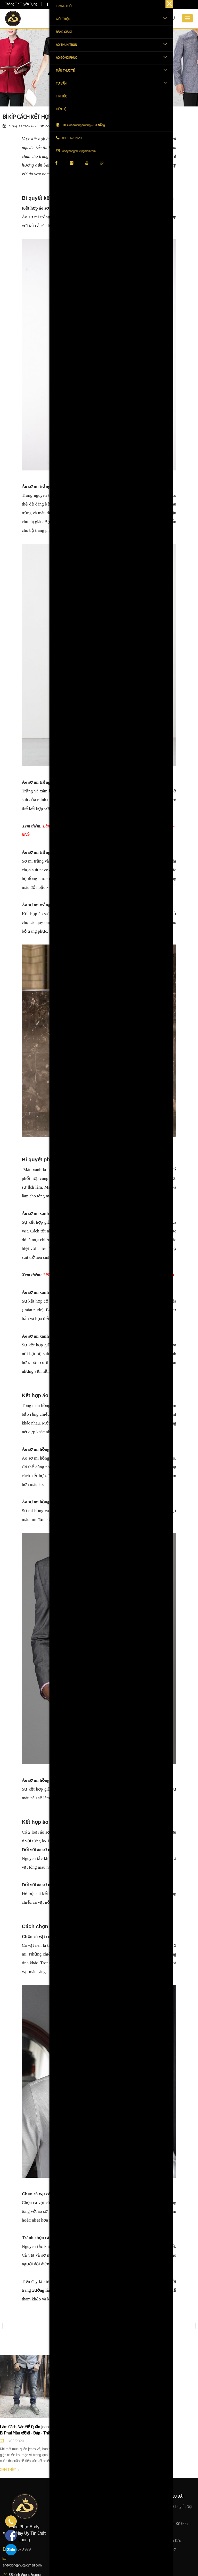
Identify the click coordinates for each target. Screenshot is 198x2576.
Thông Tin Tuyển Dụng (21, 4)
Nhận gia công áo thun (121, 2541)
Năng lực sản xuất (67, 2541)
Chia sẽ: (75, 126)
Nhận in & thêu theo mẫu (123, 2515)
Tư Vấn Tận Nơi (163, 2549)
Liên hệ (58, 2549)
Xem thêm (10, 2470)
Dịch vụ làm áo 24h (118, 2507)
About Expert (63, 2558)
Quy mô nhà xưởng (68, 2524)
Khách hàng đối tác (68, 2532)
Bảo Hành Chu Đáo (166, 2541)
